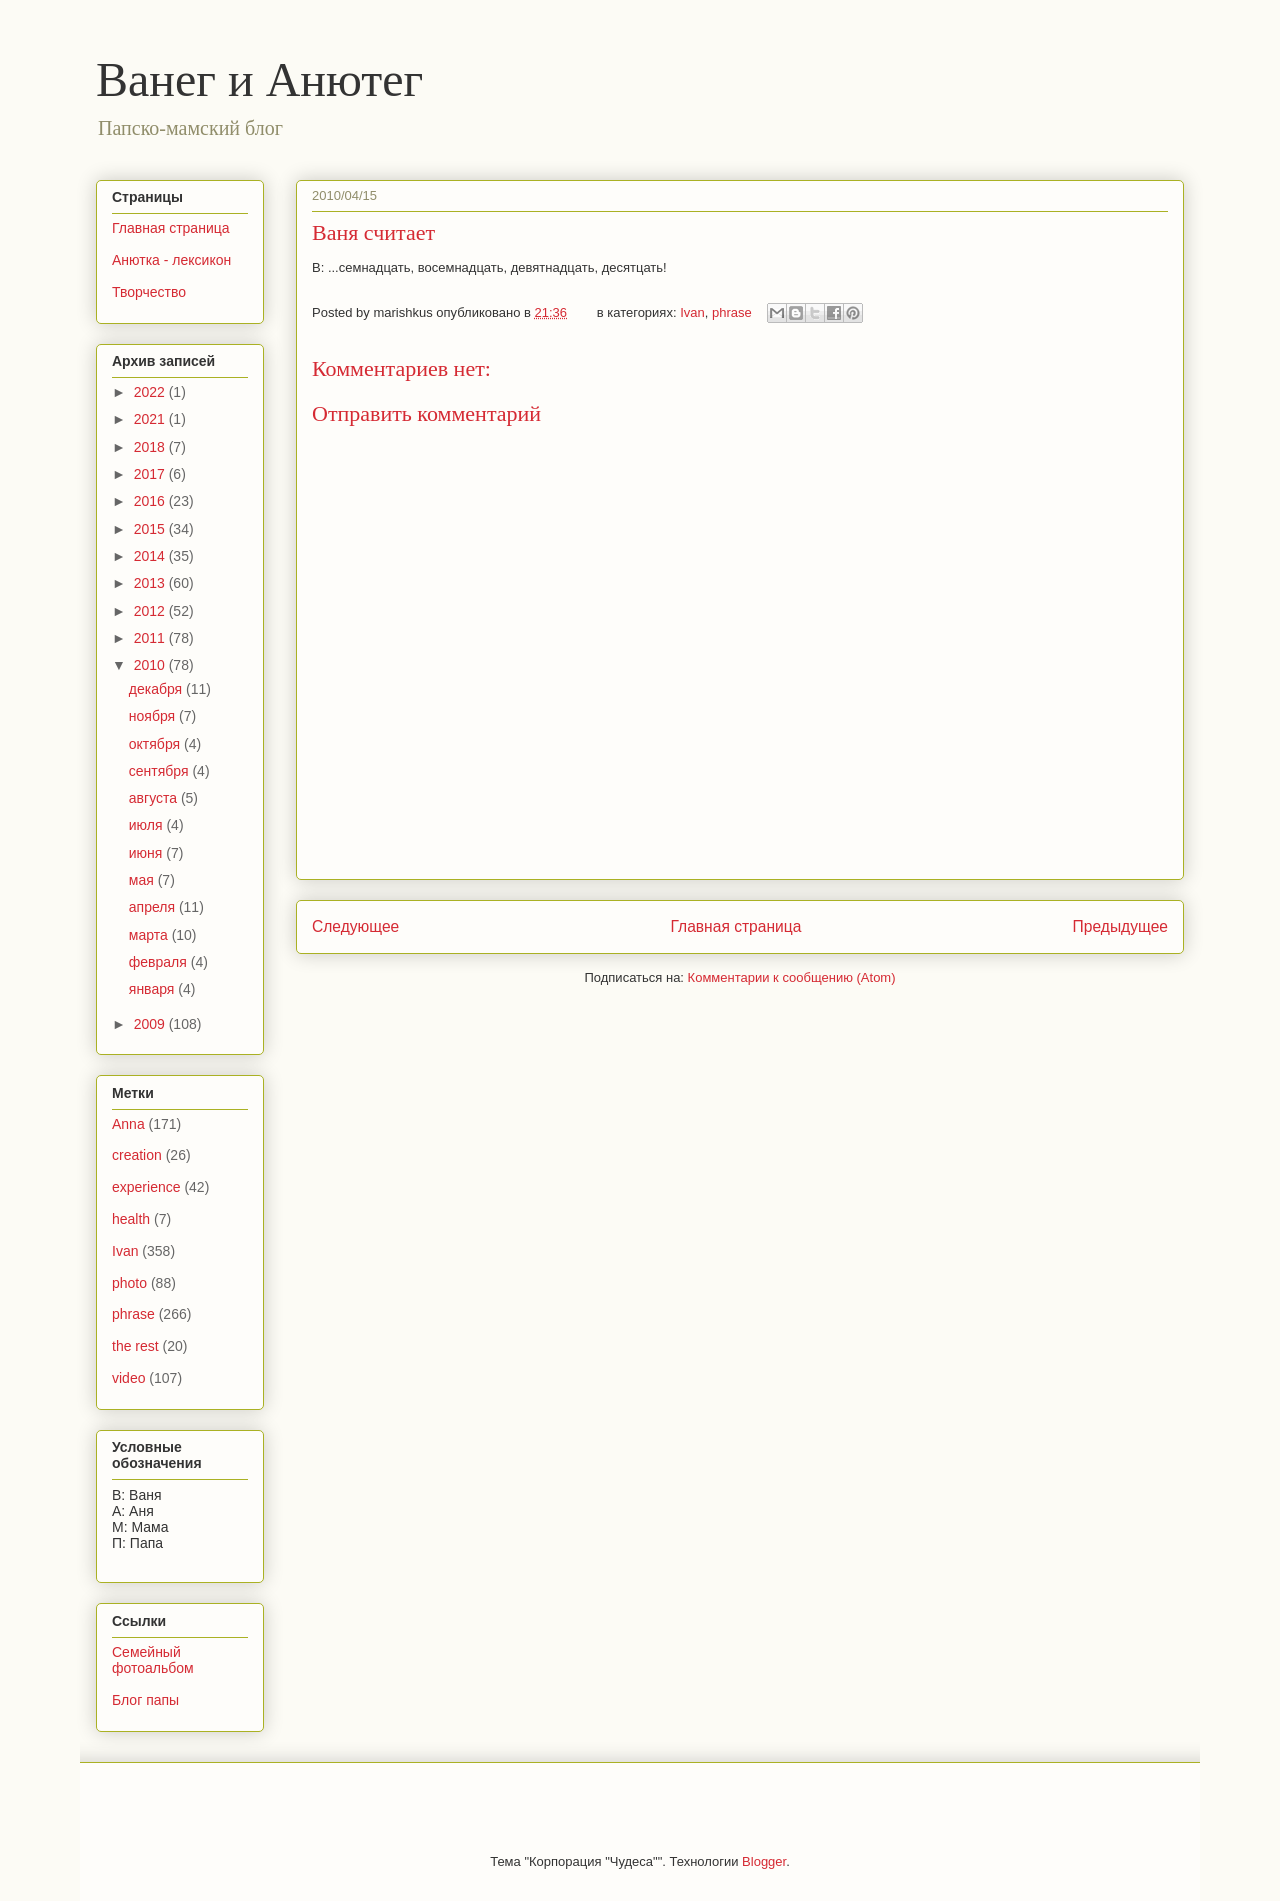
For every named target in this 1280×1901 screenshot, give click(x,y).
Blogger (764, 1861)
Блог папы (145, 1700)
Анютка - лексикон (171, 260)
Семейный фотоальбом (153, 1660)
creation (137, 1155)
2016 (151, 501)
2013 (151, 583)
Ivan (692, 312)
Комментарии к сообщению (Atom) (792, 977)
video (128, 1378)
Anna (128, 1124)
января (153, 989)
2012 (151, 611)
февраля (160, 962)
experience (146, 1187)
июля (148, 825)
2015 (151, 529)
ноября (154, 716)
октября (156, 744)
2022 (151, 392)
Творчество (149, 292)
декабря (157, 689)
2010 (151, 665)
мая (143, 880)
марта (150, 935)
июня (148, 853)
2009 (151, 1024)
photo (129, 1283)
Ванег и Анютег (259, 79)
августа (155, 798)
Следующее (355, 926)
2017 (151, 474)
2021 (151, 419)
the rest (135, 1346)
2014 (151, 556)
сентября (161, 771)
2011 (151, 638)
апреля (154, 907)
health (131, 1219)
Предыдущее (1120, 926)
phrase (732, 312)
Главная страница (735, 926)
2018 (151, 447)
